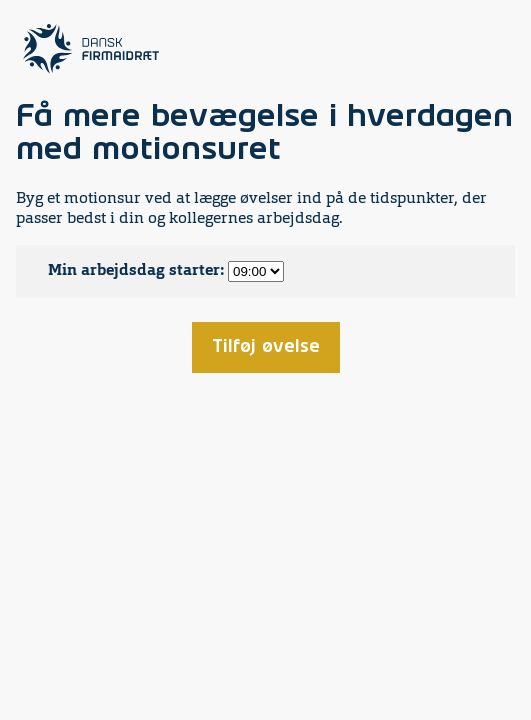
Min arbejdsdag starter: (136, 271)
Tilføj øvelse (266, 347)
